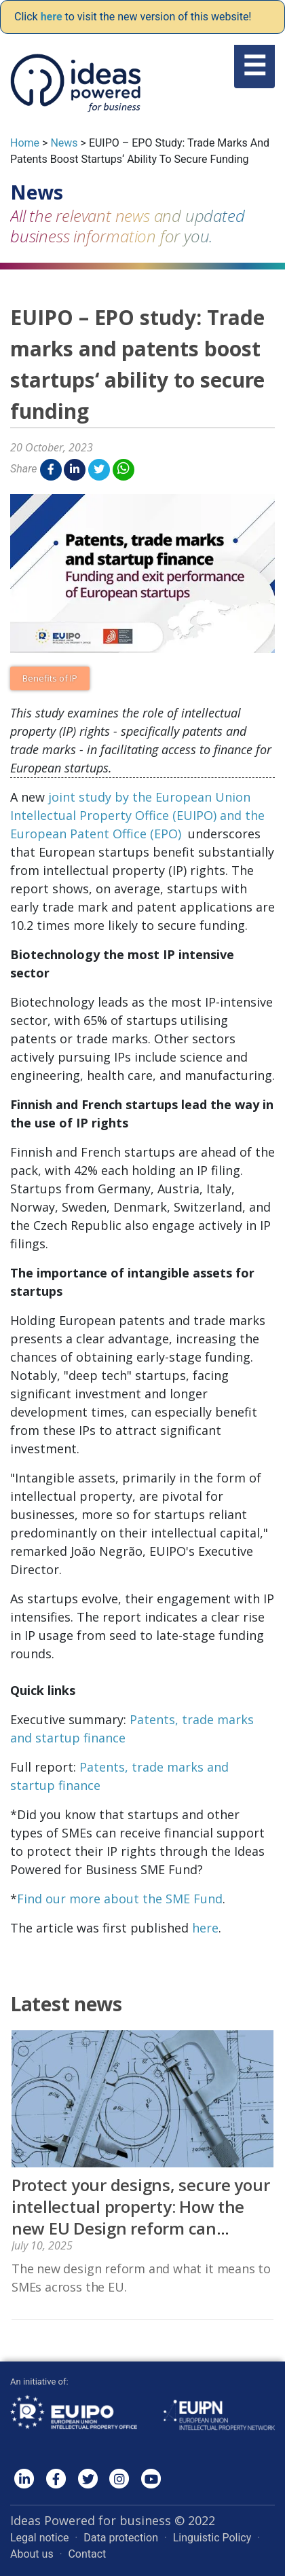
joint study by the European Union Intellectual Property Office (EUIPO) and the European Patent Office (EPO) (137, 815)
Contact (87, 2553)
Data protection (120, 2537)
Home (24, 142)
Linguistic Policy (212, 2537)
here (205, 1928)
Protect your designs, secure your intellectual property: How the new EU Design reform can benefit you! (140, 2217)
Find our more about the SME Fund (120, 1898)
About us (32, 2553)
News (63, 142)
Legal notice (39, 2537)
